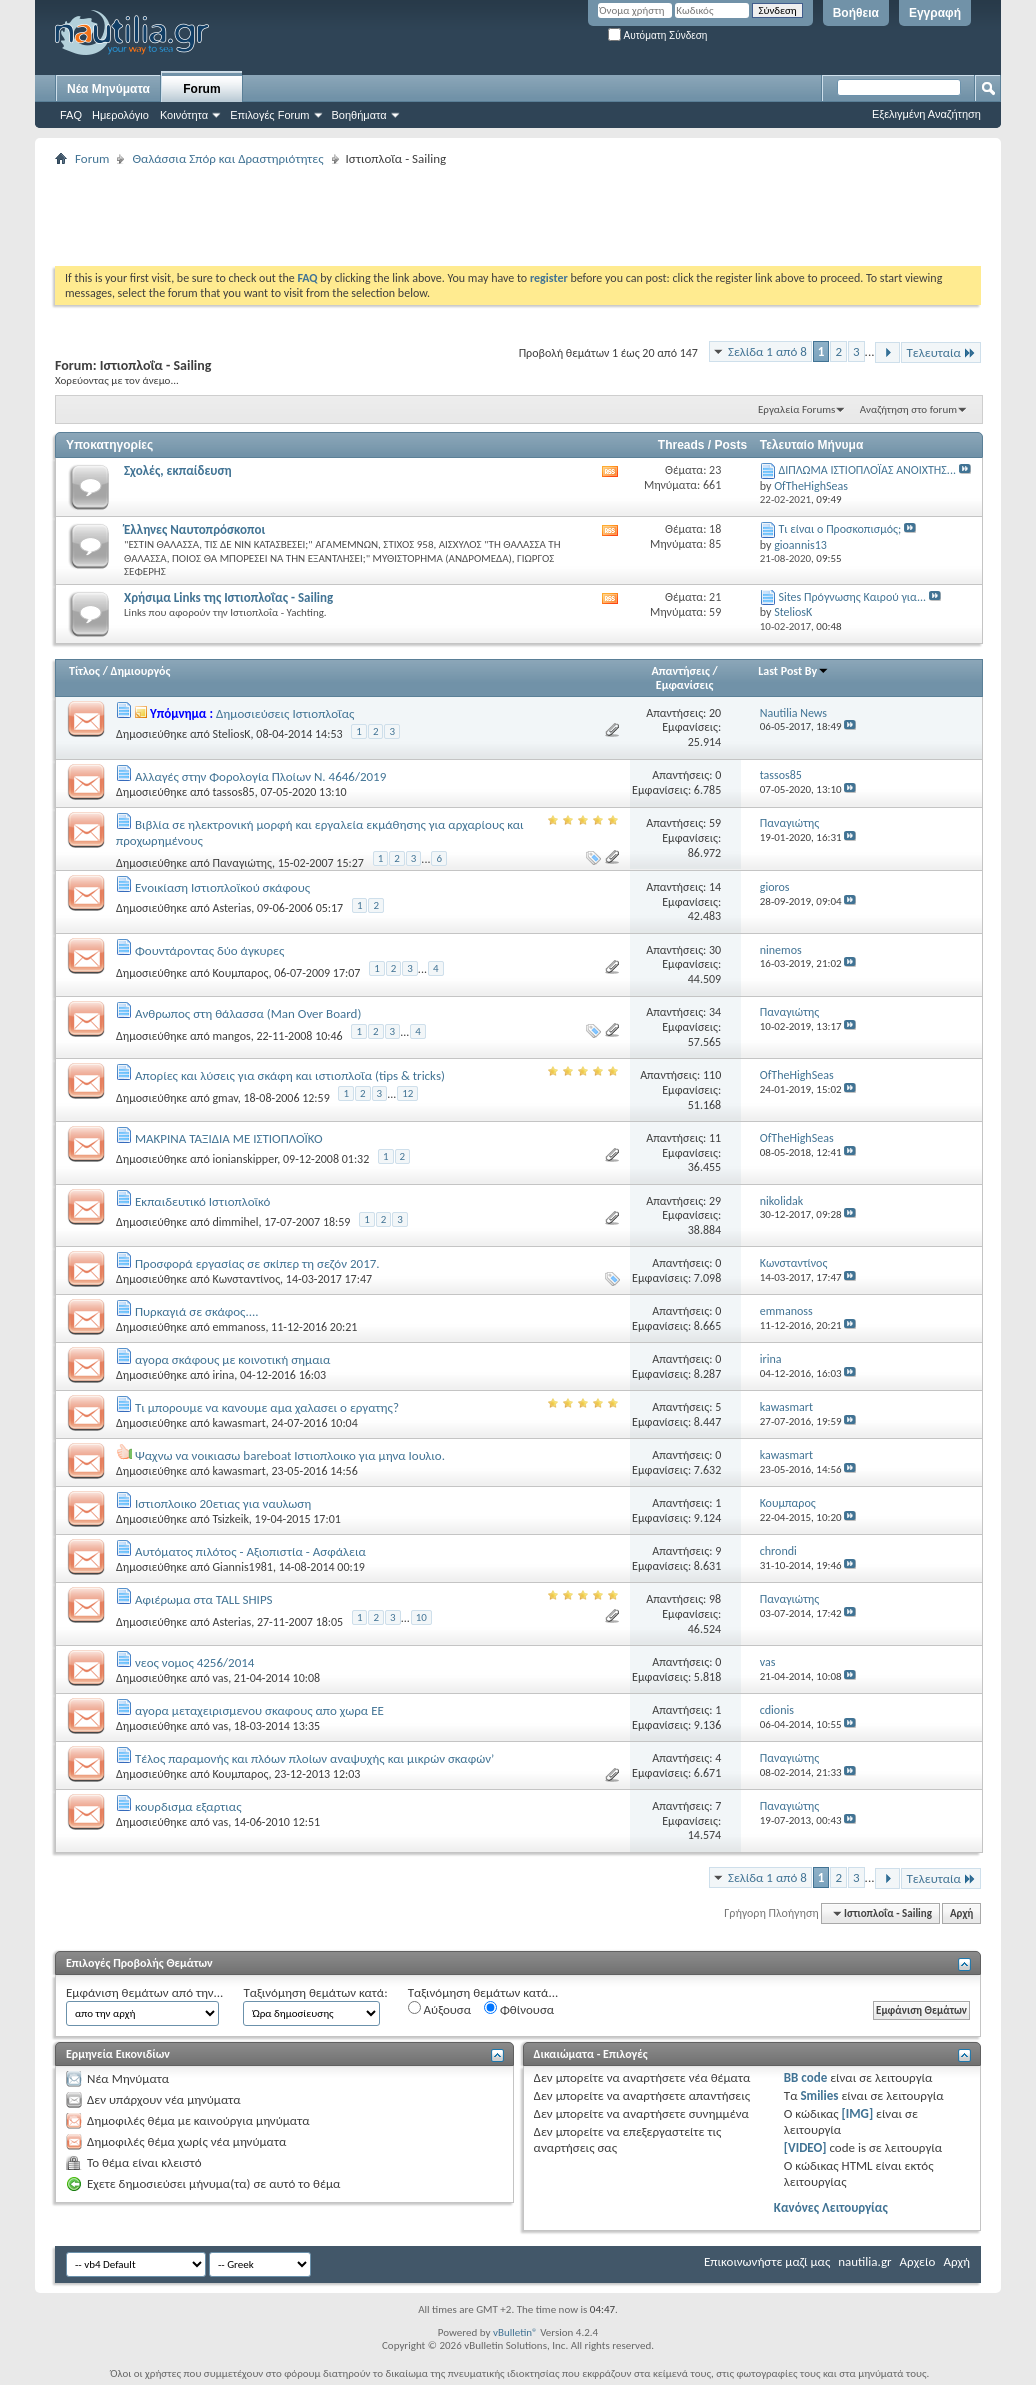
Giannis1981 (242, 1567)
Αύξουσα (439, 2009)
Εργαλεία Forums (796, 409)
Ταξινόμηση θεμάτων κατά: (315, 1992)
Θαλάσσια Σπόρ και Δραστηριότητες (227, 158)
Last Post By (793, 671)
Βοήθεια (856, 13)
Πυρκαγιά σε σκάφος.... (197, 1311)
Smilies (819, 2095)
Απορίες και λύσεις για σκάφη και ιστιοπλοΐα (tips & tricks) (290, 1075)
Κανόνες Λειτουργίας (831, 2207)
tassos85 (233, 792)
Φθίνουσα (519, 2009)
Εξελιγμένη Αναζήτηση (926, 114)
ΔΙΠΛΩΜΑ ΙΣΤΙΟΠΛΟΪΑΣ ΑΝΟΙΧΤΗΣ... (866, 470)
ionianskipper (244, 1159)
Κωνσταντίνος (246, 1279)
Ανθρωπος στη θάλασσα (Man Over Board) (248, 1013)
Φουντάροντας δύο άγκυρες (209, 950)
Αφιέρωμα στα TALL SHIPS (204, 1599)
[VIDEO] (805, 2147)
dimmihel (235, 1222)
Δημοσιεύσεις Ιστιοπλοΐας (285, 713)
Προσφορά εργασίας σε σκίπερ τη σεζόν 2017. (257, 1263)
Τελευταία (941, 352)
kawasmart (238, 1423)
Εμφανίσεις (685, 685)
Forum (201, 89)
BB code (805, 2077)
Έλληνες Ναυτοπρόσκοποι (194, 529)
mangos (231, 1035)
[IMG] (858, 2113)
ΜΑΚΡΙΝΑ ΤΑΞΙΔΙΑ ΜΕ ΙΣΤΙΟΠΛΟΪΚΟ (229, 1138)
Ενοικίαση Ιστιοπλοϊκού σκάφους (222, 887)
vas (220, 1678)
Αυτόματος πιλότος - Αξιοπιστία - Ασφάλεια (250, 1551)
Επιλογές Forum (269, 115)
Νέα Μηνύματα (108, 89)
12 (407, 1093)
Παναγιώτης (241, 862)
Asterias (231, 908)
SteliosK (231, 734)
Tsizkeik (230, 1519)
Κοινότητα (184, 115)
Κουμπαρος (240, 973)
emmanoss (238, 1327)
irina (223, 1375)
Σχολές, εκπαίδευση (178, 470)
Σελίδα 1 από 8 (767, 351)
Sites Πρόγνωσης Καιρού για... (852, 597)
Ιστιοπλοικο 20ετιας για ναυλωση (223, 1503)
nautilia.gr (864, 2261)
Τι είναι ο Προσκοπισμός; (839, 529)
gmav (224, 1098)
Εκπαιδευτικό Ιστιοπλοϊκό (202, 1201)
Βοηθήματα (359, 115)
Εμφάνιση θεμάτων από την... (144, 1992)
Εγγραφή (935, 13)
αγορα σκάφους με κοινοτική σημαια (233, 1359)
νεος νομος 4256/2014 (194, 1662)
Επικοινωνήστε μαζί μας (767, 2261)
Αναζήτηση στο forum (908, 409)
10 (421, 1617)
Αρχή (961, 1913)
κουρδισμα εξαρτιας (188, 1806)
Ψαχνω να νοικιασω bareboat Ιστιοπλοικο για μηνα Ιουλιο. (290, 1455)
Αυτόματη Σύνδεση (657, 35)
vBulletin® (515, 2332)
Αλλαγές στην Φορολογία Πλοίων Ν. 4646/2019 (260, 776)
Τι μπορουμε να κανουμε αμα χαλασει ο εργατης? (267, 1407)
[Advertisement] (419, 216)
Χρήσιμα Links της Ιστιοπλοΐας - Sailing (228, 597)
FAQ (71, 115)
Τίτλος (84, 671)
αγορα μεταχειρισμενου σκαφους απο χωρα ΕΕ (259, 1710)
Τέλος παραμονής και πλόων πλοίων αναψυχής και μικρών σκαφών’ (314, 1758)
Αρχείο (918, 2261)
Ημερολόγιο (120, 115)
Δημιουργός (141, 671)
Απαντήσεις (680, 671)
